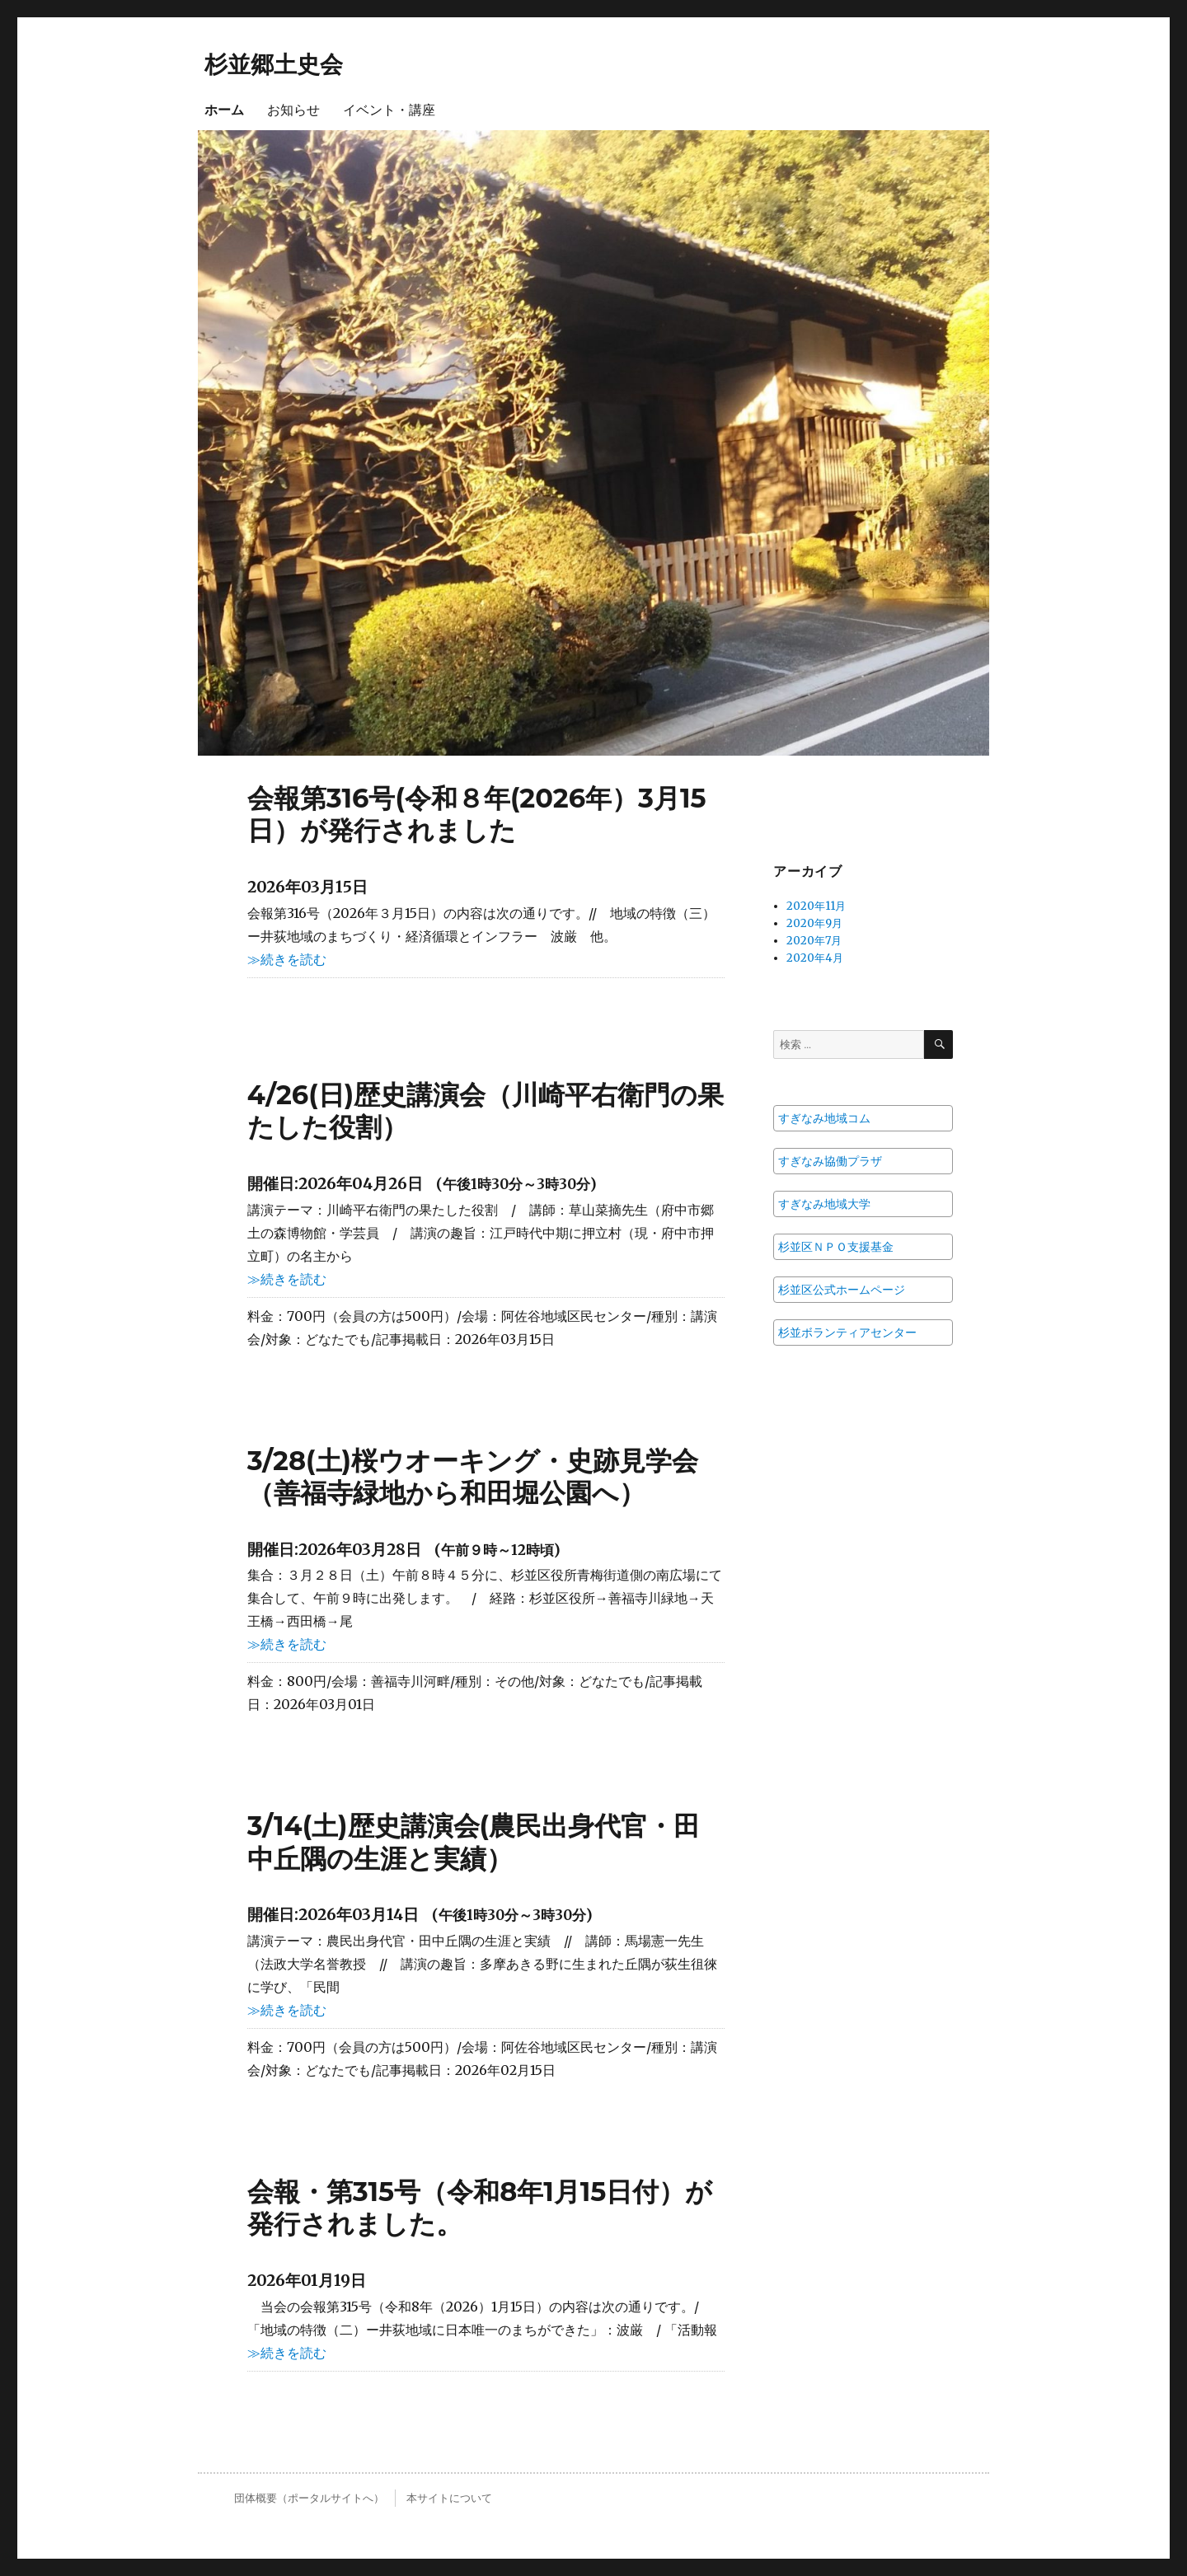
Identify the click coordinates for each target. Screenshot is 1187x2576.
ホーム (224, 110)
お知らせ (293, 110)
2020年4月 (814, 958)
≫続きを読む (286, 959)
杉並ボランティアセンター (847, 1332)
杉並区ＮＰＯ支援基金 (836, 1246)
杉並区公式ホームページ (841, 1289)
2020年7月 (814, 941)
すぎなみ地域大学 (824, 1204)
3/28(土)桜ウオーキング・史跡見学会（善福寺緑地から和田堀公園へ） (472, 1477)
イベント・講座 (389, 110)
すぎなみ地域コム (824, 1118)
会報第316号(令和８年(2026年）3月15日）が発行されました (476, 814)
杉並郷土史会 (273, 64)
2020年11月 (816, 906)
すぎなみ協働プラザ (830, 1161)
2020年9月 (814, 923)
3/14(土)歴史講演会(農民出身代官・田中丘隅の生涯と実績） (473, 1842)
